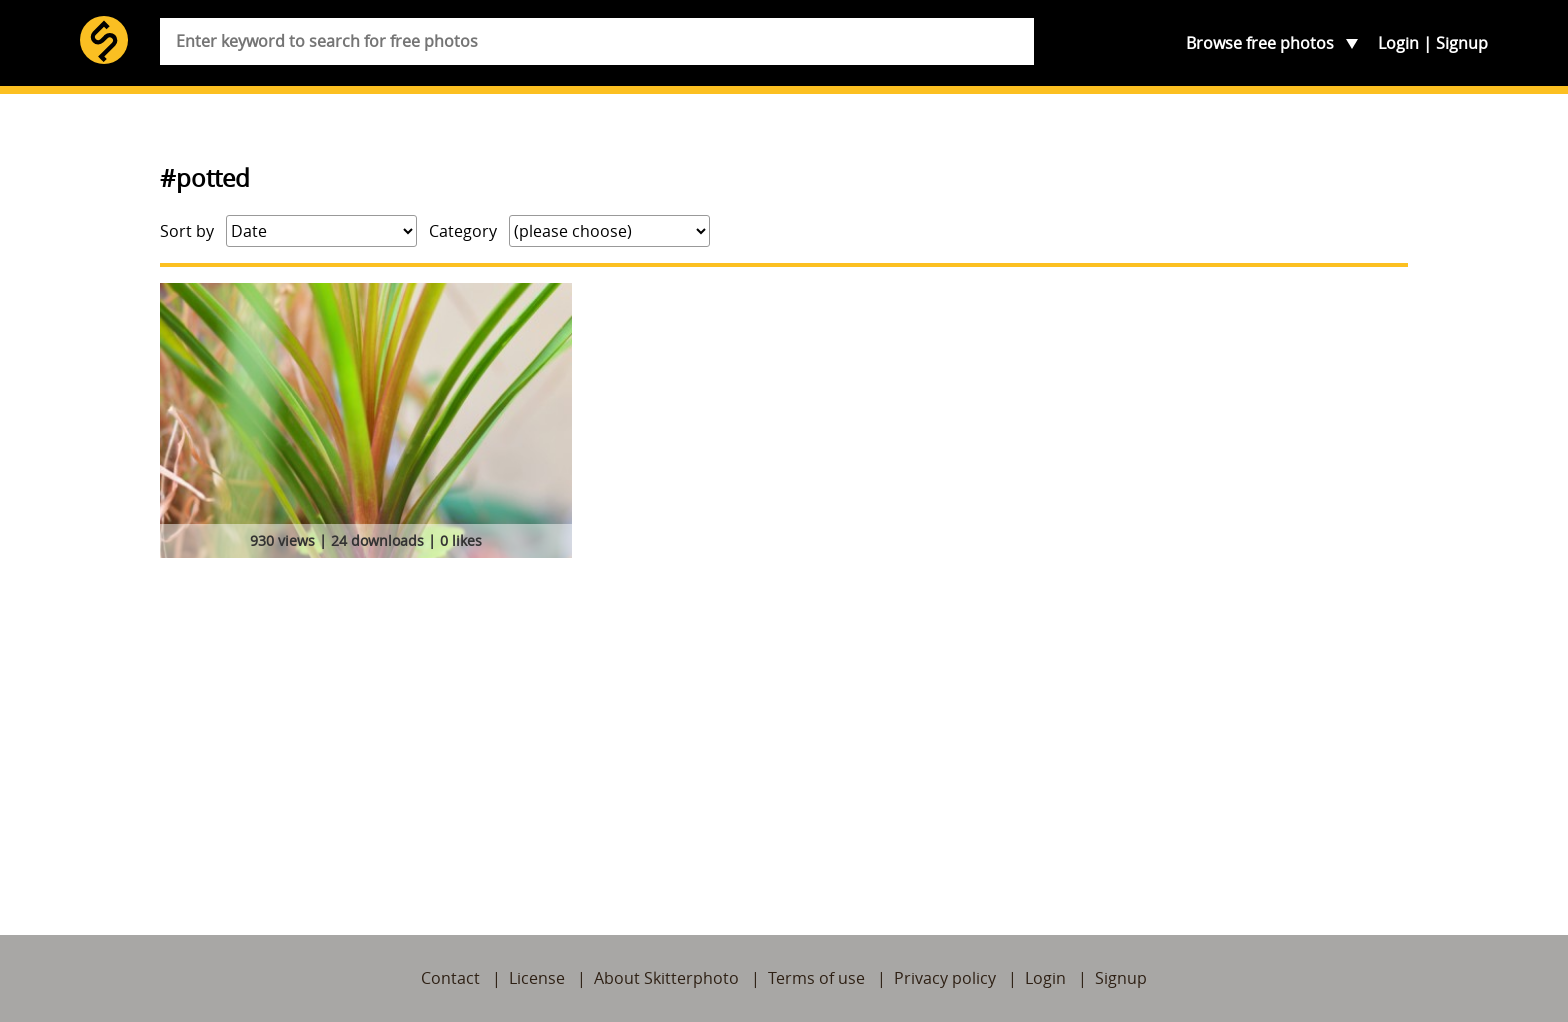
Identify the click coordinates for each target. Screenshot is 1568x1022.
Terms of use (816, 978)
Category (463, 231)
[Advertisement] (784, 715)
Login (1398, 43)
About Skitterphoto (666, 978)
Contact (450, 978)
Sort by (187, 231)
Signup (1462, 43)
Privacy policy (945, 978)
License (537, 978)
